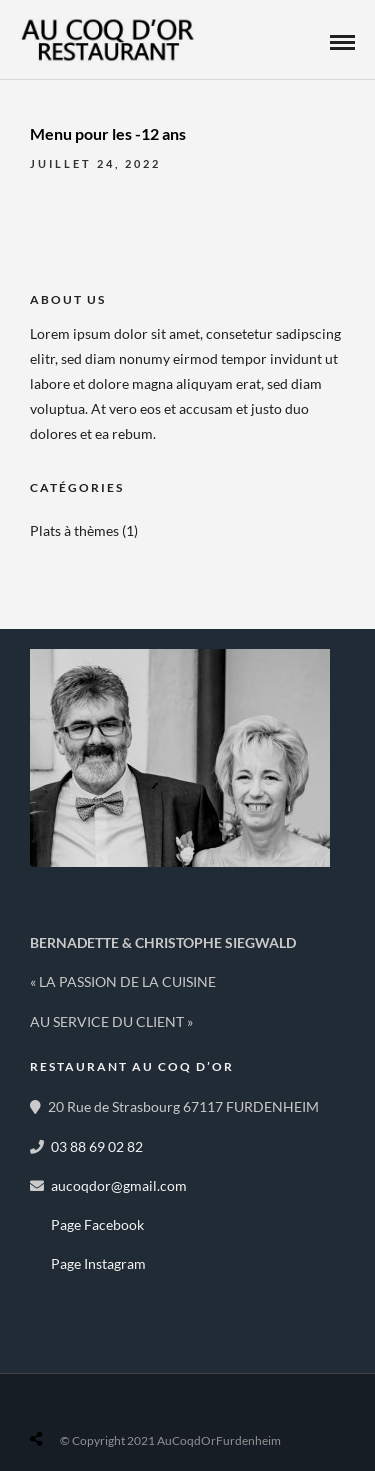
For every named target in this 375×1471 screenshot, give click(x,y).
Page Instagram (98, 1263)
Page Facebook (97, 1224)
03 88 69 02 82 (97, 1146)
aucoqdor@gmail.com (119, 1185)
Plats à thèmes (74, 530)
